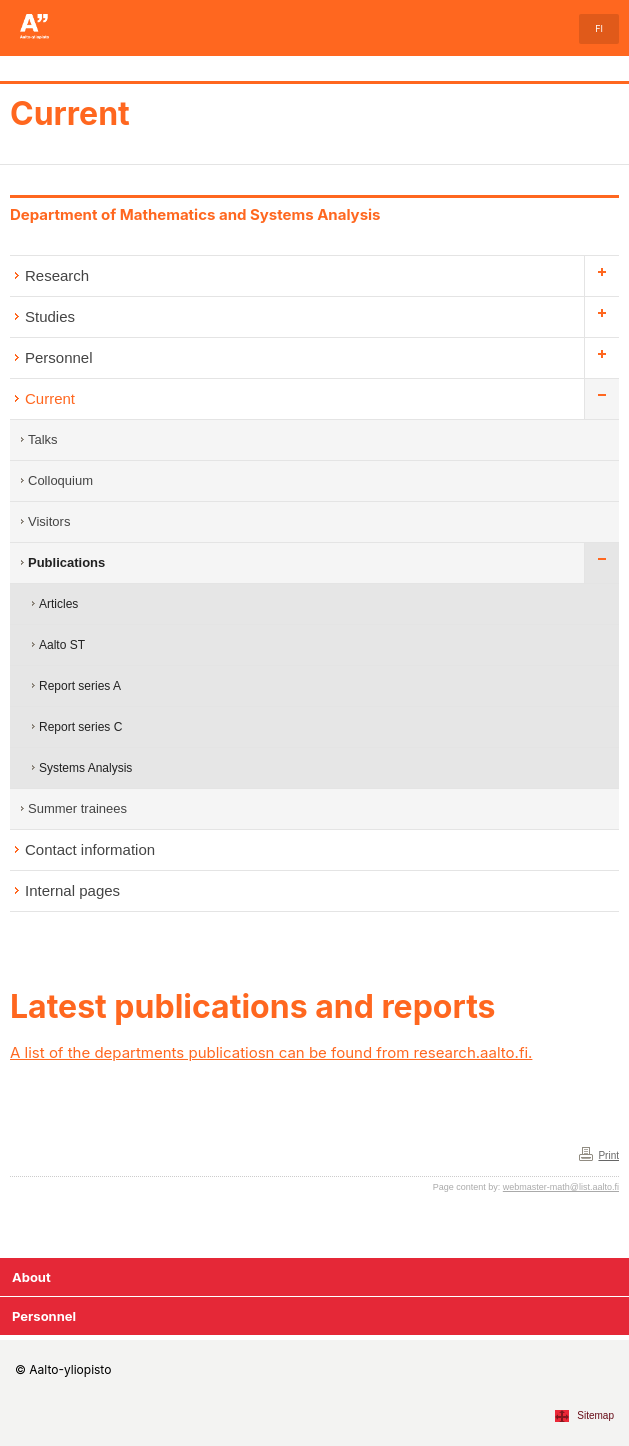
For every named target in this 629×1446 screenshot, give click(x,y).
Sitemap (595, 1415)
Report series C (80, 727)
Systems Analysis (85, 768)
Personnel (59, 357)
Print (608, 1155)
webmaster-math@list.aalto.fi (561, 1187)
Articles (58, 604)
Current (70, 113)
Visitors (49, 521)
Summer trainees (77, 808)
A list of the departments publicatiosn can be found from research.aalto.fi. (271, 1052)
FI (599, 28)
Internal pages (72, 890)
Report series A (80, 686)
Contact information (90, 849)
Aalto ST (62, 645)
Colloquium (60, 480)
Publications (66, 562)
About (31, 1277)
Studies (50, 316)
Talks (43, 439)
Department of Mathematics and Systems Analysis (195, 214)
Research (57, 275)
